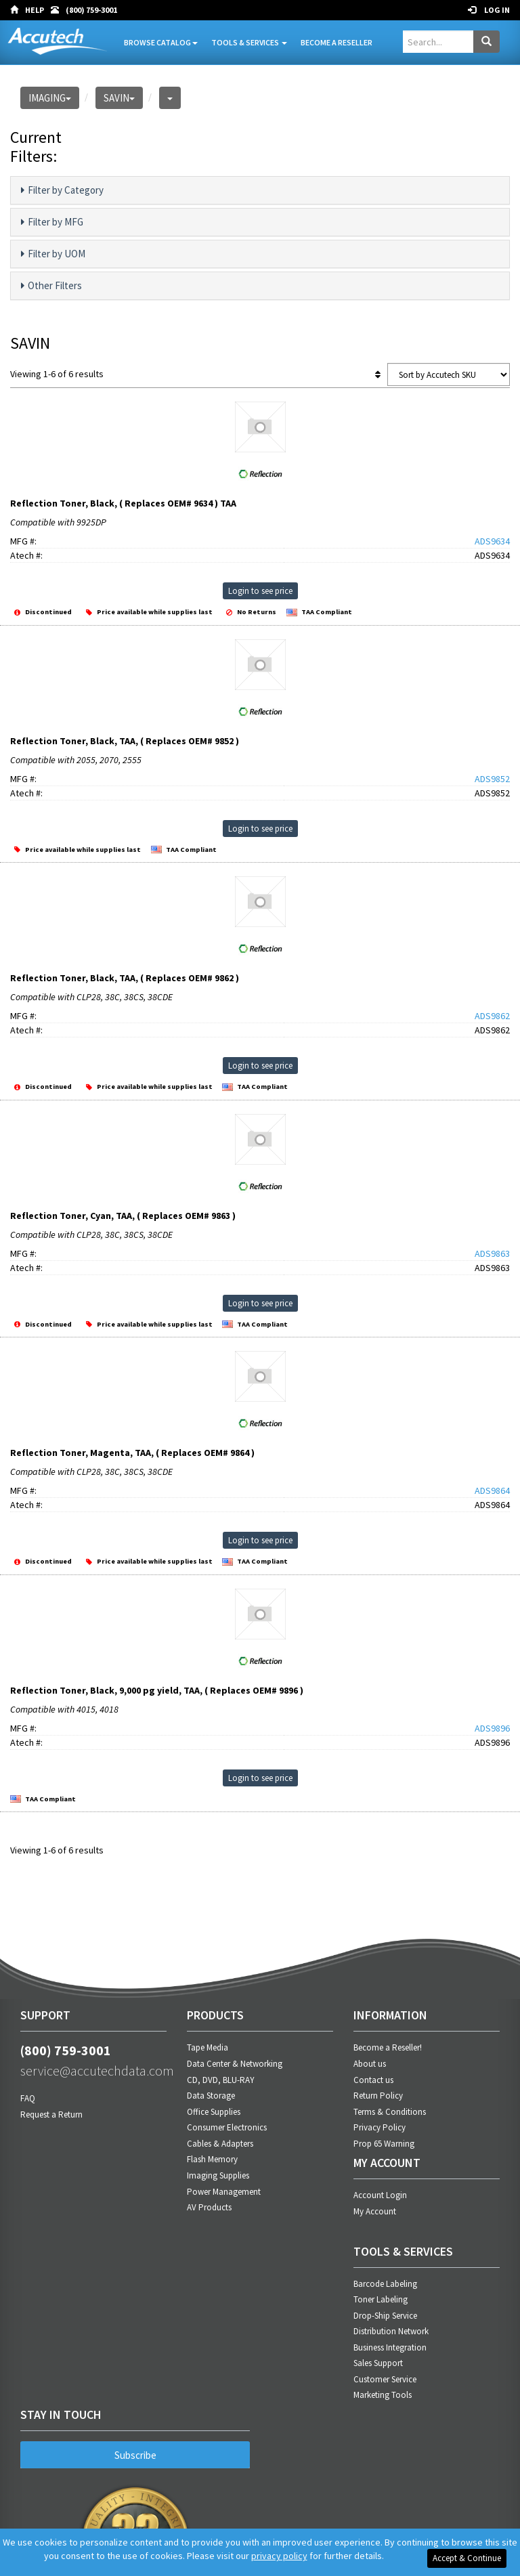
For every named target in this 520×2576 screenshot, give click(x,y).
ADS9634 (492, 541)
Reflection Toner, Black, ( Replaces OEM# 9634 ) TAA (123, 503)
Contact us (373, 2080)
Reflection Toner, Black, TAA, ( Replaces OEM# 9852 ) (124, 741)
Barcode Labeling (385, 2284)
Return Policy (378, 2095)
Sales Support (378, 2363)
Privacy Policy (379, 2127)
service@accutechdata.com (93, 2070)
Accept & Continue (467, 2558)
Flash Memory (212, 2159)
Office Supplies (213, 2112)
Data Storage (211, 2095)
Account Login (380, 2195)
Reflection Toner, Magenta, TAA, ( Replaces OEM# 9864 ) (132, 1452)
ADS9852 (492, 779)
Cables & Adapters (220, 2143)
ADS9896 (492, 1728)
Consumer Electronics (227, 2127)
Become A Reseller (336, 42)
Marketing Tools (382, 2395)
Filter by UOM (53, 254)
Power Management (224, 2191)
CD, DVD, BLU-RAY (221, 2080)
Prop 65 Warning (383, 2143)
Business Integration (390, 2347)
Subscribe (135, 2455)
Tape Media (207, 2047)
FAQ (27, 2098)
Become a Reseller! (387, 2047)
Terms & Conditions (389, 2112)
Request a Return (51, 2114)
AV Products (209, 2207)
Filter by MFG (52, 222)
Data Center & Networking (234, 2063)
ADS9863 (492, 1253)
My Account (374, 2211)
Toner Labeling (380, 2299)
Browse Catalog (161, 42)
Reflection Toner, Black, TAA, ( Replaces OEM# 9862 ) (124, 978)
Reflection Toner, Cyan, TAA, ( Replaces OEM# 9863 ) (123, 1215)
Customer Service (384, 2379)
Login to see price (260, 591)
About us (369, 2063)
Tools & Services (249, 42)
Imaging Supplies (218, 2175)
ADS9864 (492, 1490)
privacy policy (279, 2556)
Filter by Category (62, 190)
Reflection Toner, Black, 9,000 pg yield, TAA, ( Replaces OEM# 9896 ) (156, 1690)
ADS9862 (492, 1016)
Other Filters (51, 286)
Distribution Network (391, 2331)
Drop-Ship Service (385, 2315)
